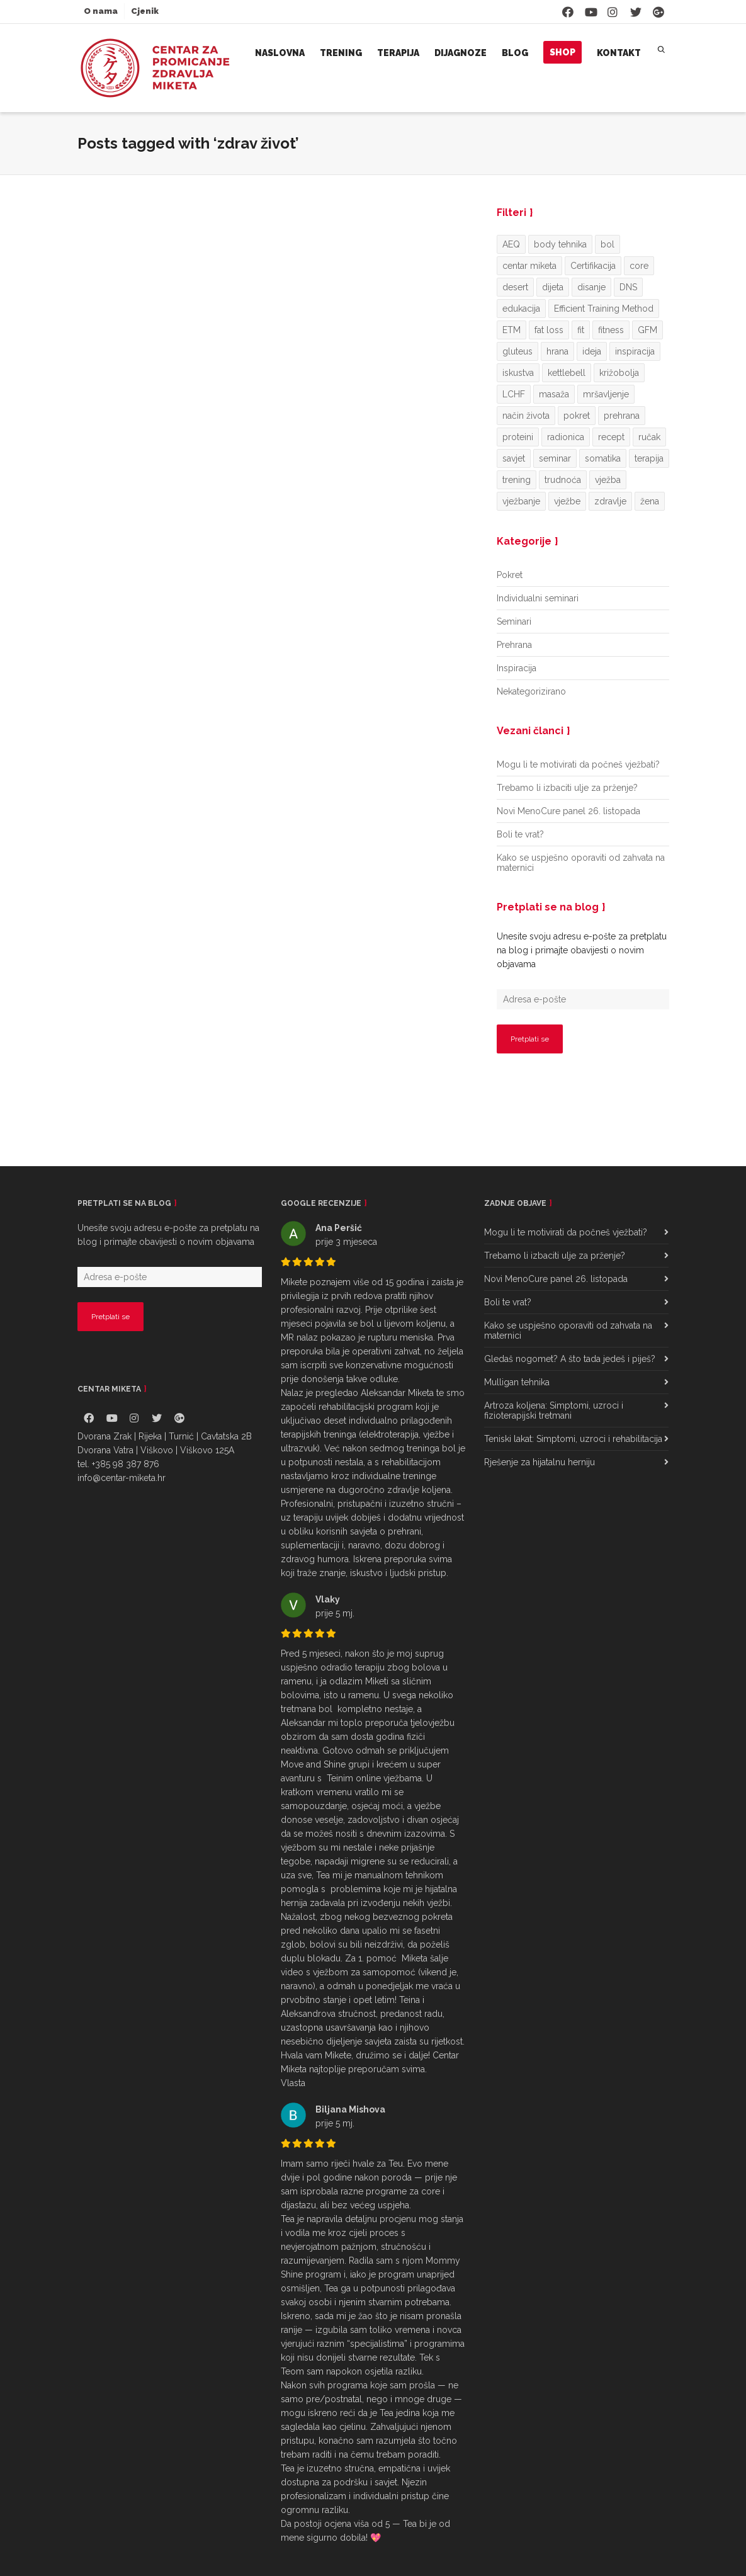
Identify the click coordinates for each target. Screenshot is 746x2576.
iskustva (518, 373)
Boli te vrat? (520, 834)
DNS (628, 287)
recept (611, 437)
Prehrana (514, 645)
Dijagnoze (460, 53)
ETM (511, 330)
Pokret (510, 575)
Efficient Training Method (603, 309)
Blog (515, 53)
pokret (576, 416)
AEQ (511, 244)
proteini (517, 437)
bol (607, 244)
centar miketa (529, 266)
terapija (649, 458)
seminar (555, 458)
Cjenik (145, 11)
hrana (557, 351)
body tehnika (560, 244)
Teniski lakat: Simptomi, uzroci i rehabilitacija (573, 1439)
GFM (647, 330)
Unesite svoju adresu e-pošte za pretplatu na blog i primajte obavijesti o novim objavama (582, 950)
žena (649, 501)
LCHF (513, 394)
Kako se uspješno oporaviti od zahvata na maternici (581, 863)
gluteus (517, 351)
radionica (565, 437)
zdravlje (610, 501)
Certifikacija (593, 266)
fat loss (548, 330)
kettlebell (566, 373)
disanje (591, 287)
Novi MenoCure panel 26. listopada (568, 811)
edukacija (521, 309)
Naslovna (280, 53)
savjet (513, 458)
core (639, 266)
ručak (649, 437)
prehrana (622, 416)
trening (516, 480)
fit (580, 330)
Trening (341, 53)
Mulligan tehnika (517, 1382)
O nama (101, 11)
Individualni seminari (538, 598)
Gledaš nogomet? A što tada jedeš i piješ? (569, 1359)
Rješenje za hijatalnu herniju (539, 1462)
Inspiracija (516, 668)
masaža (554, 394)
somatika (603, 458)
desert (515, 287)
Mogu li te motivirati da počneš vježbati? (578, 764)
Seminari (514, 621)
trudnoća (563, 480)
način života (526, 416)
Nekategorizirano (531, 691)
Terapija (398, 53)
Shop (562, 52)
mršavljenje (606, 394)
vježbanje (521, 501)
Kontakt (619, 53)
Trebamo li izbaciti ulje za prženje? (567, 788)
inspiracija (635, 351)
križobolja (619, 373)
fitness (611, 330)
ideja (591, 351)
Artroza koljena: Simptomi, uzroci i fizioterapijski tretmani (553, 1410)
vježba (608, 480)
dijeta (552, 287)
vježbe (567, 501)
